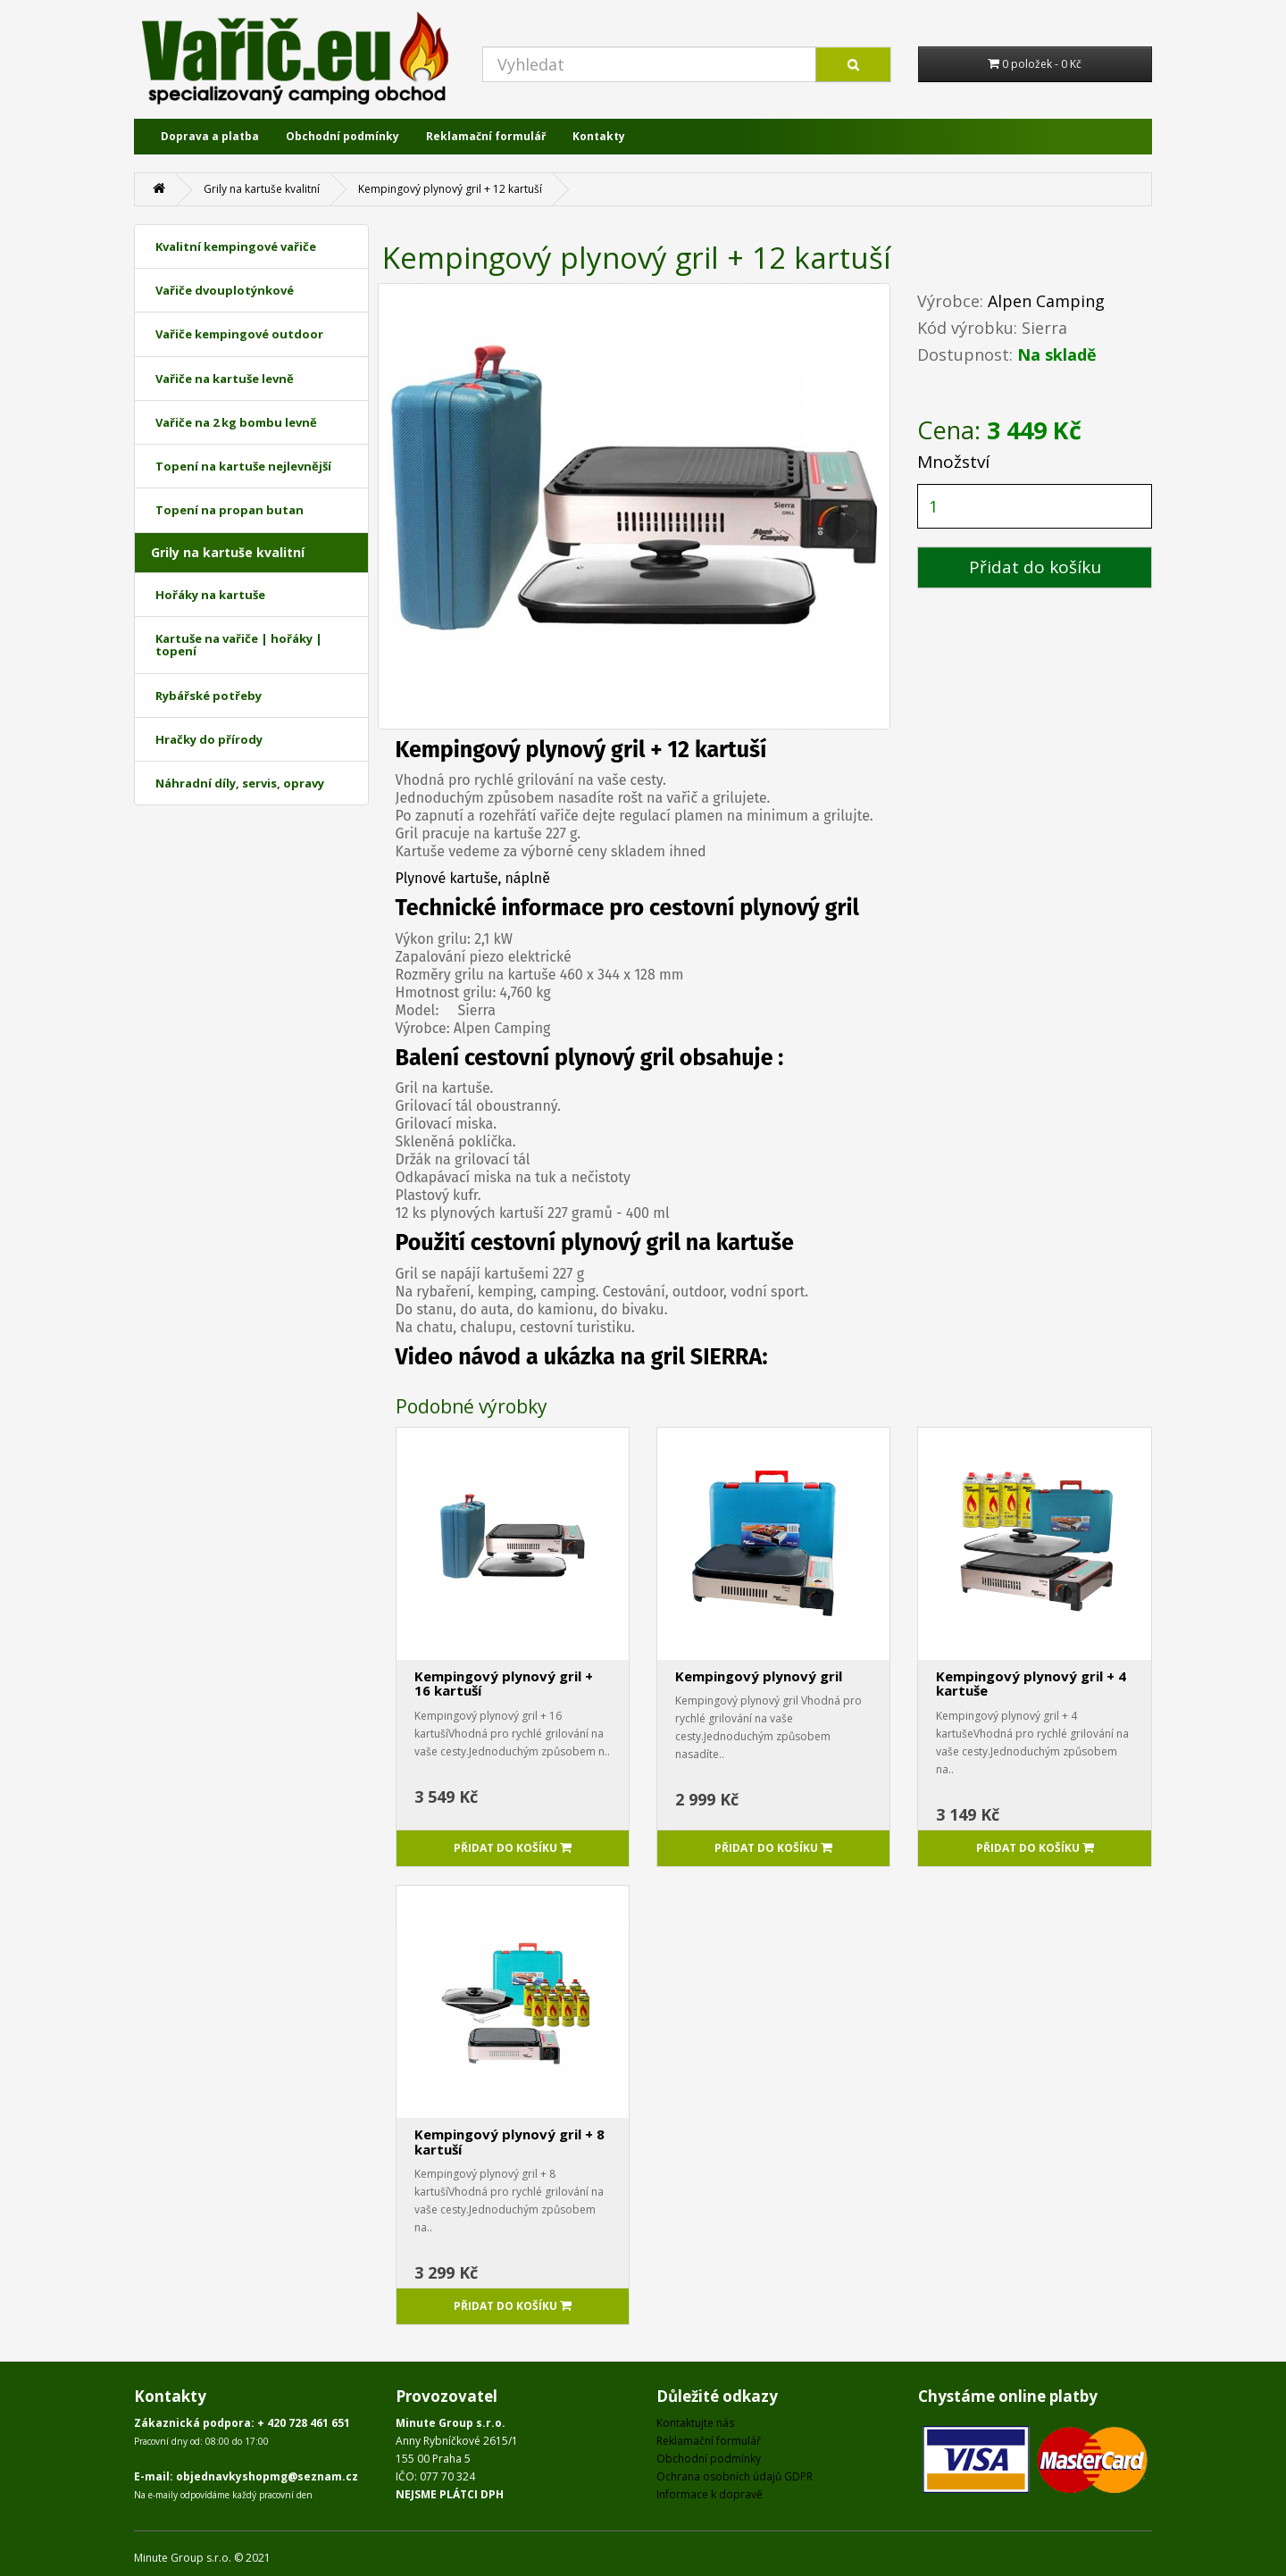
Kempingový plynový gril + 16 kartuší (503, 1683)
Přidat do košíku (1035, 567)
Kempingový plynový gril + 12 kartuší (450, 188)
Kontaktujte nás (695, 2422)
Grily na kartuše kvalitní (262, 188)
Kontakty (598, 136)
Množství (953, 462)
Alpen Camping (1046, 301)
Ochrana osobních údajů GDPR (734, 2476)
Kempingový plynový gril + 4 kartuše (1031, 1683)
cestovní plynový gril (569, 1058)
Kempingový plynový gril (758, 1676)
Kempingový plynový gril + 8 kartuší (509, 2141)
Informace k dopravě (709, 2494)
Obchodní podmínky (342, 136)
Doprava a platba (210, 136)
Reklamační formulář (486, 136)
